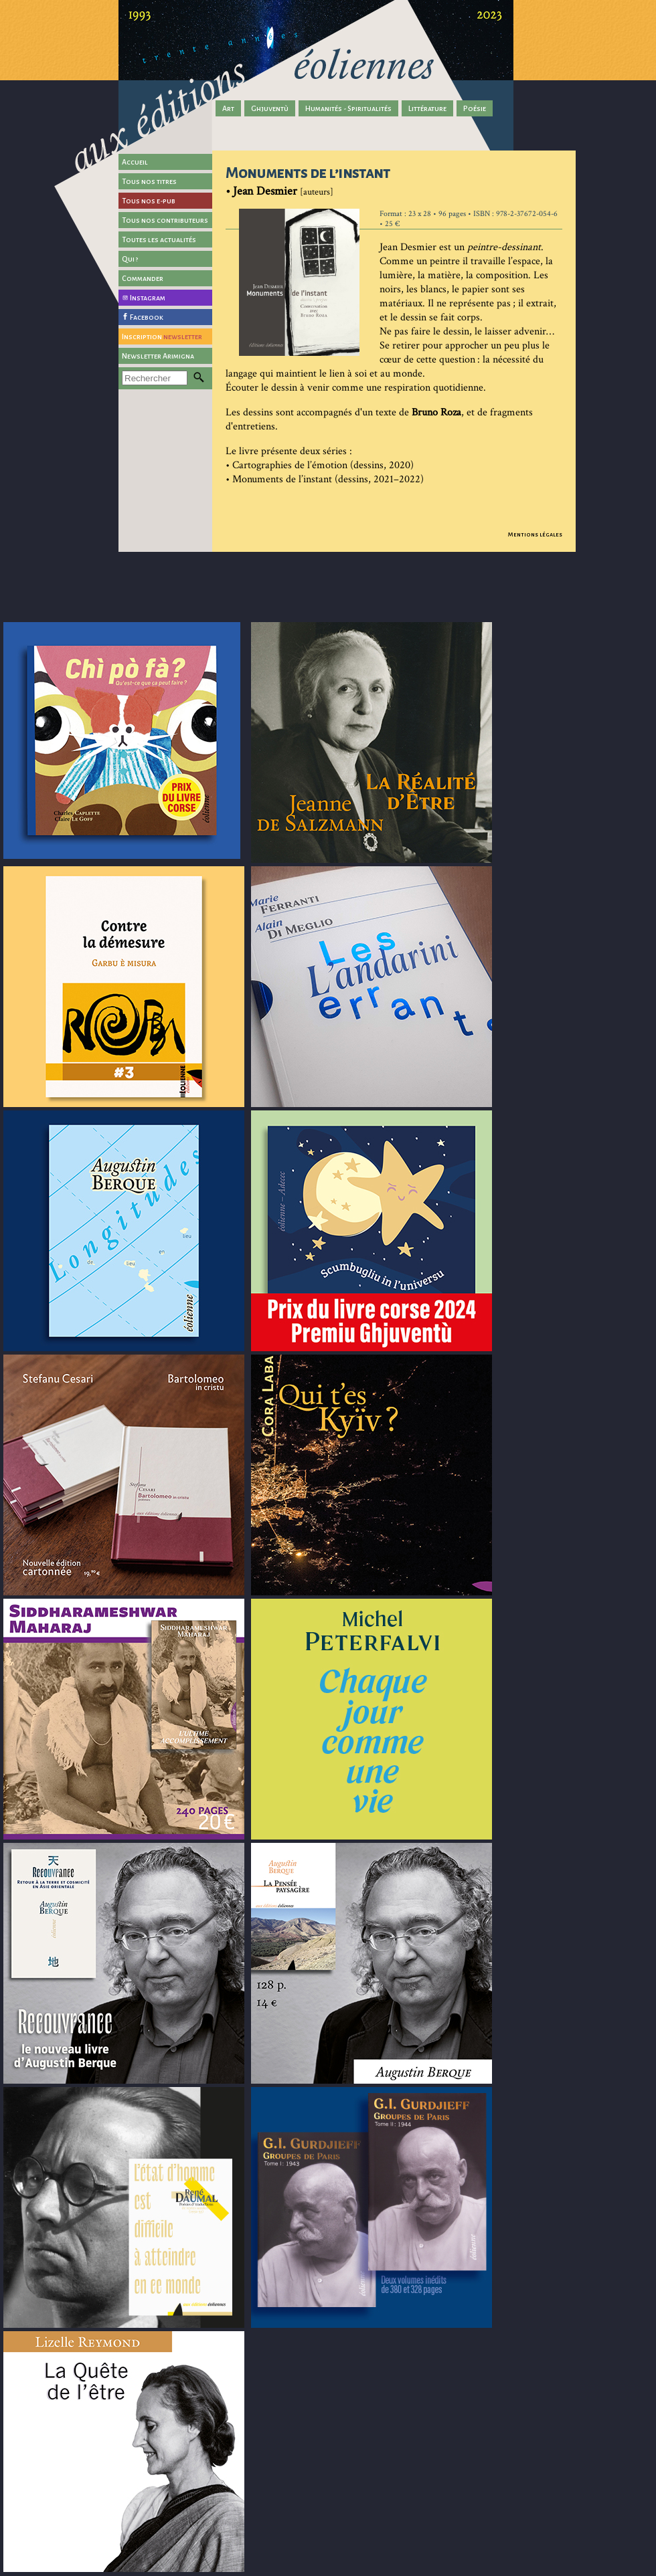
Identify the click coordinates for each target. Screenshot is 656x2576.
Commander (142, 278)
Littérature (427, 108)
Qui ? (130, 259)
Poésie (474, 108)
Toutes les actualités (159, 239)
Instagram (147, 298)
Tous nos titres (149, 181)
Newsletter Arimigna (158, 356)
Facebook (146, 317)
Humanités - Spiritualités (348, 108)
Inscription (162, 336)
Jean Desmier (265, 191)
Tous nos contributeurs (165, 220)
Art (228, 108)
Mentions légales (535, 534)
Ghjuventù (270, 108)
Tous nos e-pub (148, 201)
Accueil (135, 162)
